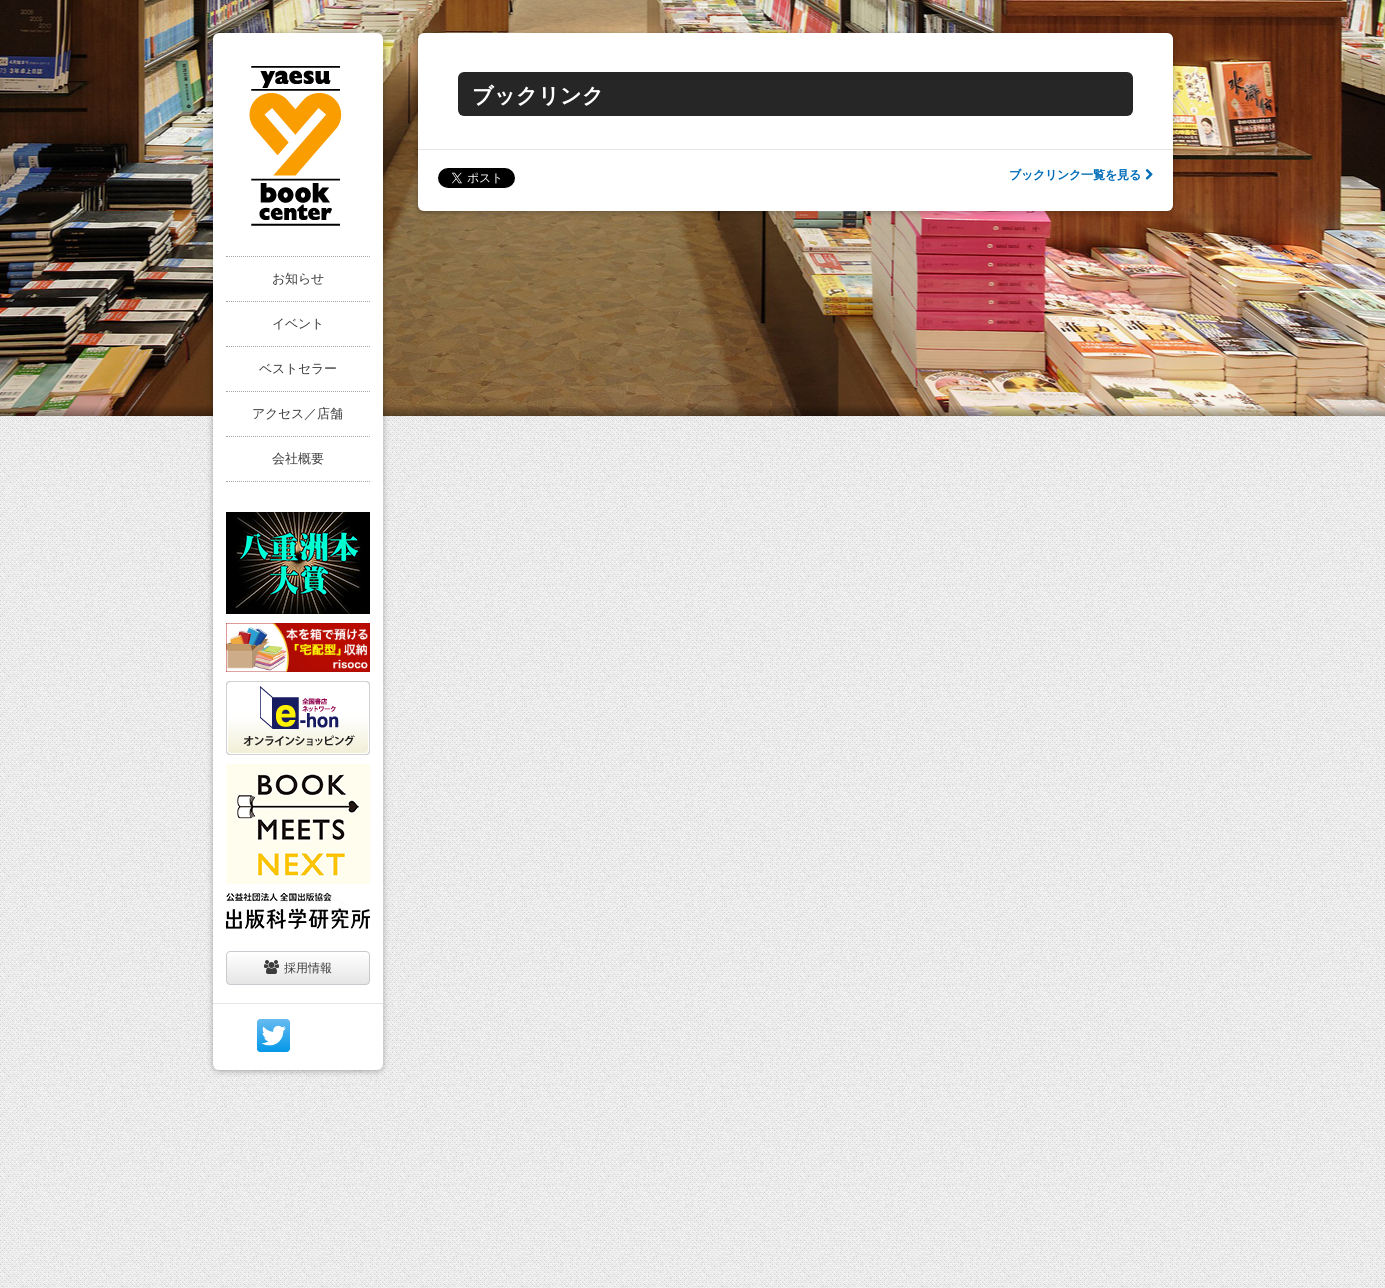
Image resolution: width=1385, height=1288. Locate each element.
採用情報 (298, 967)
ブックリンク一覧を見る (1080, 175)
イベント (298, 323)
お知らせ (298, 278)
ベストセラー (298, 368)
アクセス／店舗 (297, 413)
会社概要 (298, 458)
